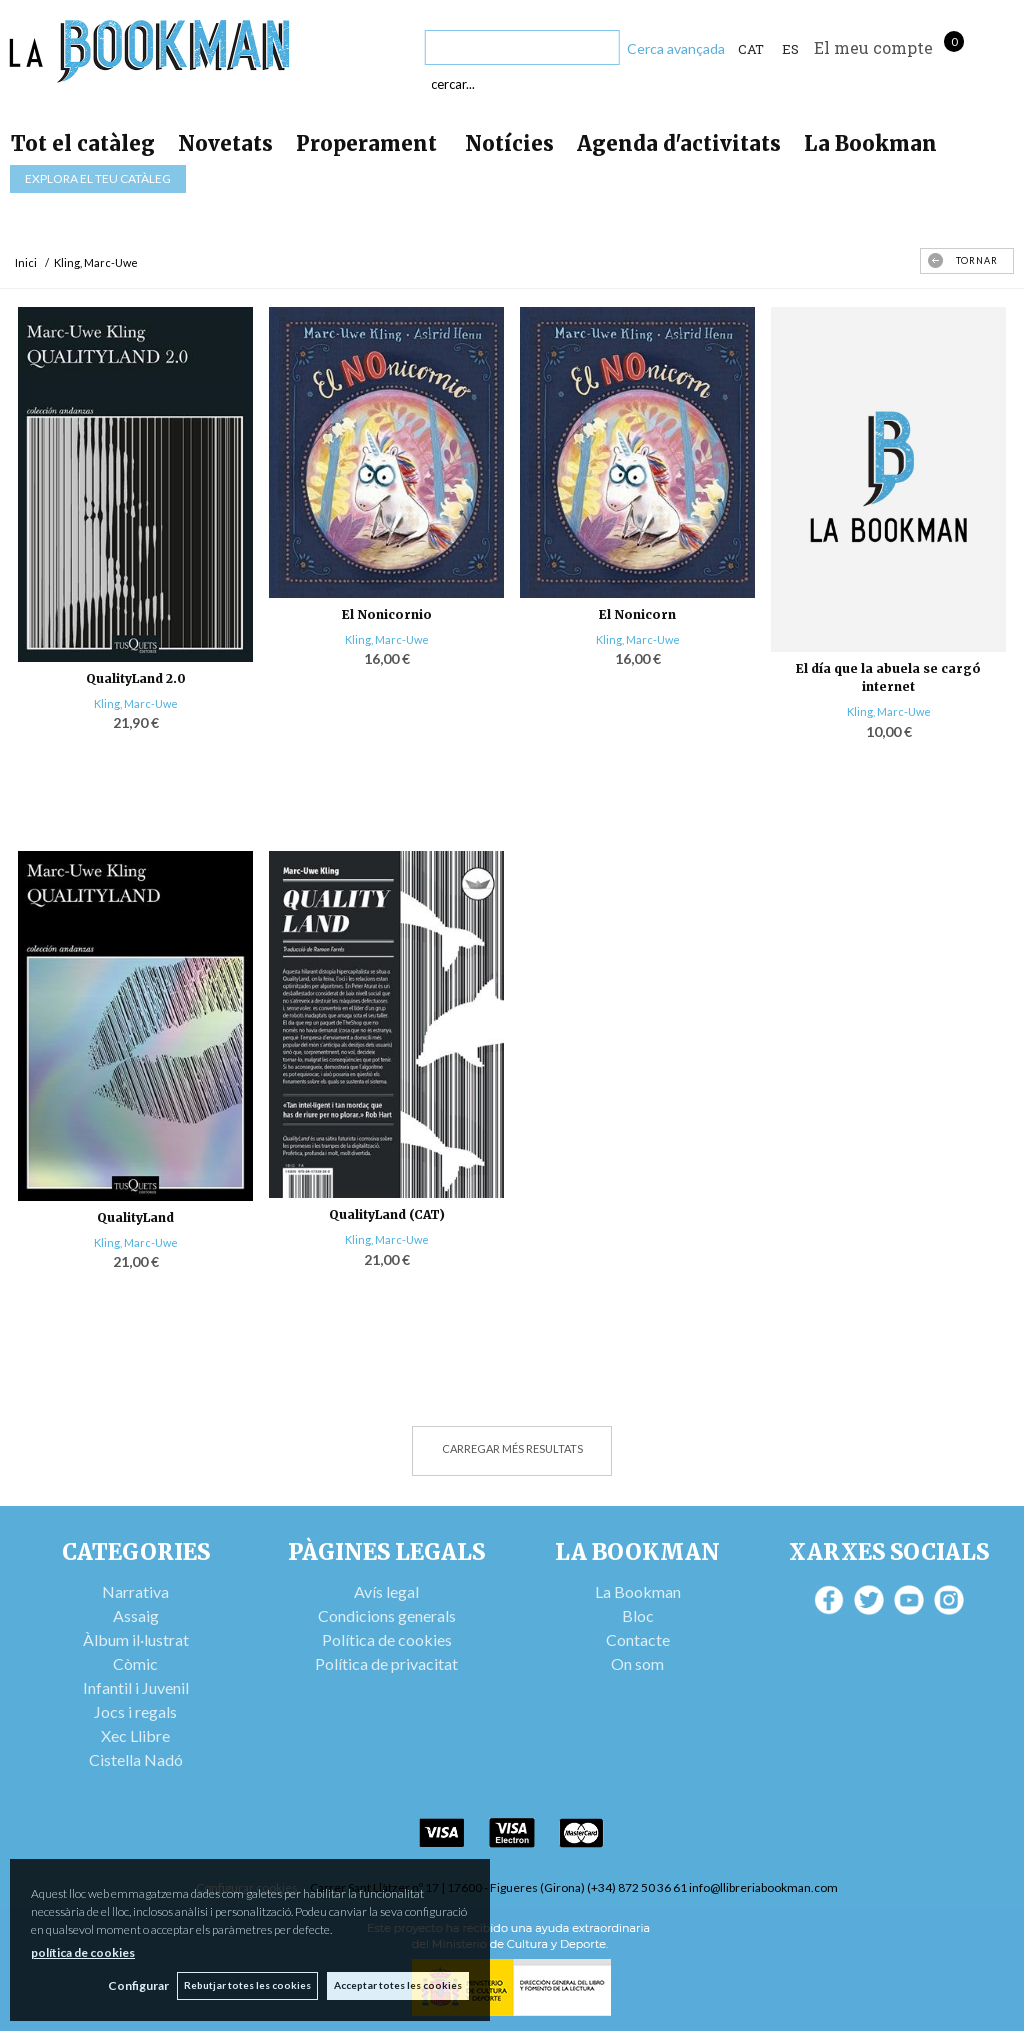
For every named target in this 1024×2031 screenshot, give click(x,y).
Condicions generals (387, 1615)
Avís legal (386, 1591)
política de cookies (83, 1951)
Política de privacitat (386, 1663)
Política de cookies (387, 1639)
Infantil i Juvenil (136, 1687)
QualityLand (135, 1217)
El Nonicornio (387, 614)
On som (637, 1663)
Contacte (638, 1639)
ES (790, 49)
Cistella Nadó (136, 1759)
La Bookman (870, 143)
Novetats (225, 143)
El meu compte (873, 47)
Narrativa (135, 1591)
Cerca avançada (676, 48)
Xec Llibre (135, 1735)
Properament (369, 143)
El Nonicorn (637, 614)
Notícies (509, 143)
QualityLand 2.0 (136, 678)
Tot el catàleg (83, 143)
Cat (751, 49)
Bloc (638, 1615)
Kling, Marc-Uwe (136, 703)
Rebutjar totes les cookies (246, 1985)
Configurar (135, 1985)
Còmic (135, 1663)
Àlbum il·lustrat (136, 1639)
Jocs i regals (135, 1711)
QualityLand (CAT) (387, 1214)
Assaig (136, 1615)
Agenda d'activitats (679, 143)
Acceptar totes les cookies (398, 1985)
